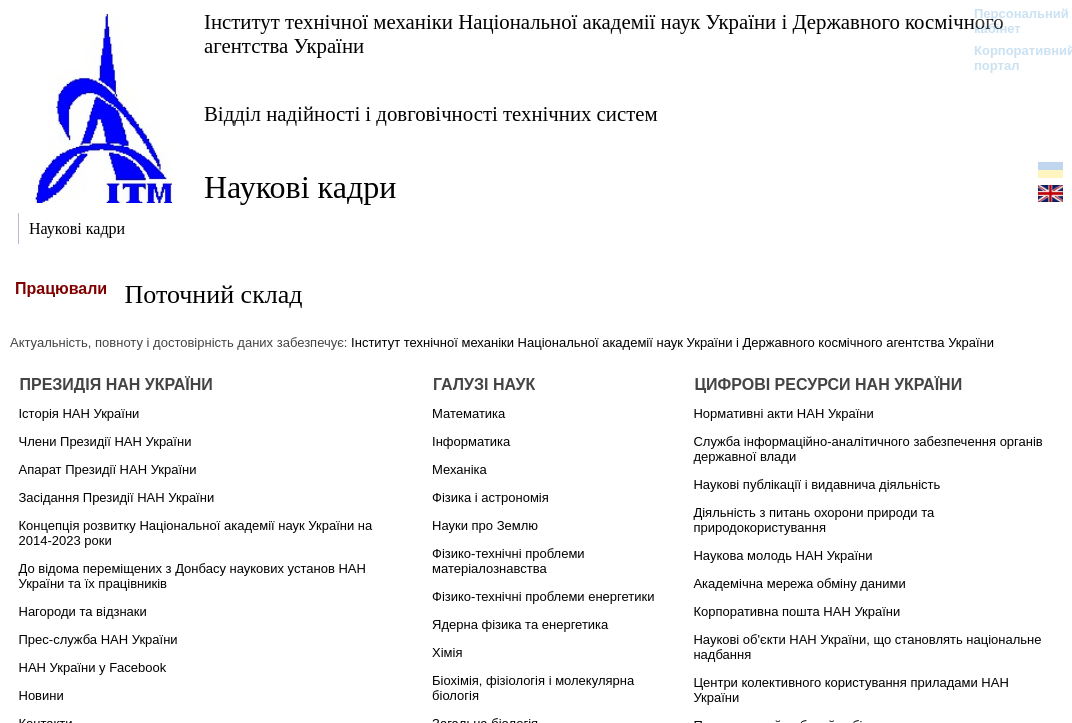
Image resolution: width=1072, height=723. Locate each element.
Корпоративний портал (1011, 58)
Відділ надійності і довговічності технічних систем (431, 113)
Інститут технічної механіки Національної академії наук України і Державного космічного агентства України (604, 33)
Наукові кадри (300, 187)
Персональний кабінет (1011, 21)
